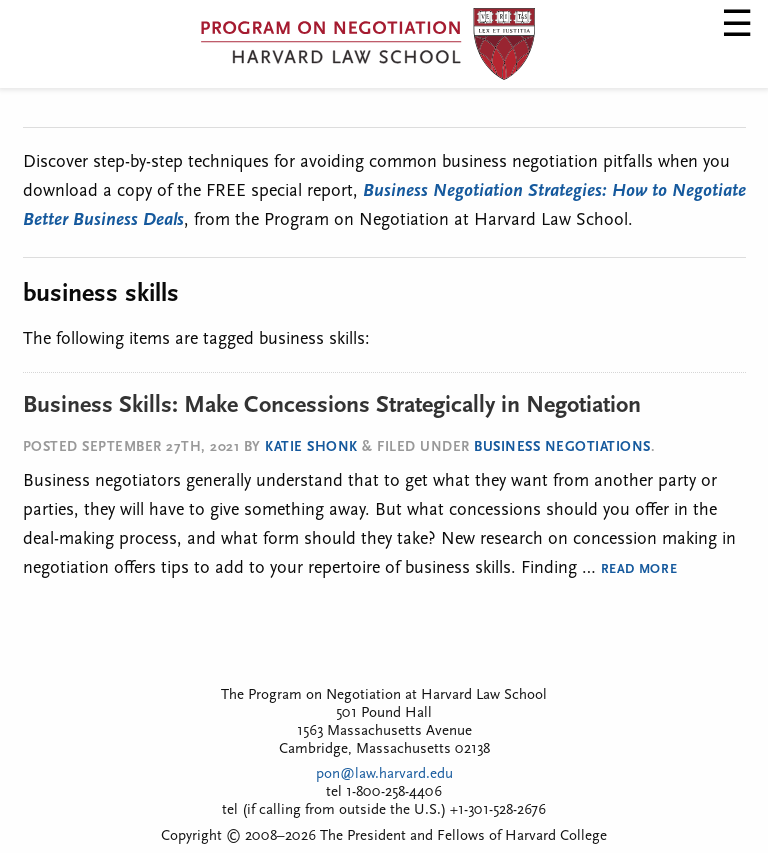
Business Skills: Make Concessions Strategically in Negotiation (332, 406)
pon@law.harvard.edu (384, 774)
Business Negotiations (562, 447)
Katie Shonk (311, 447)
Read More (639, 569)
